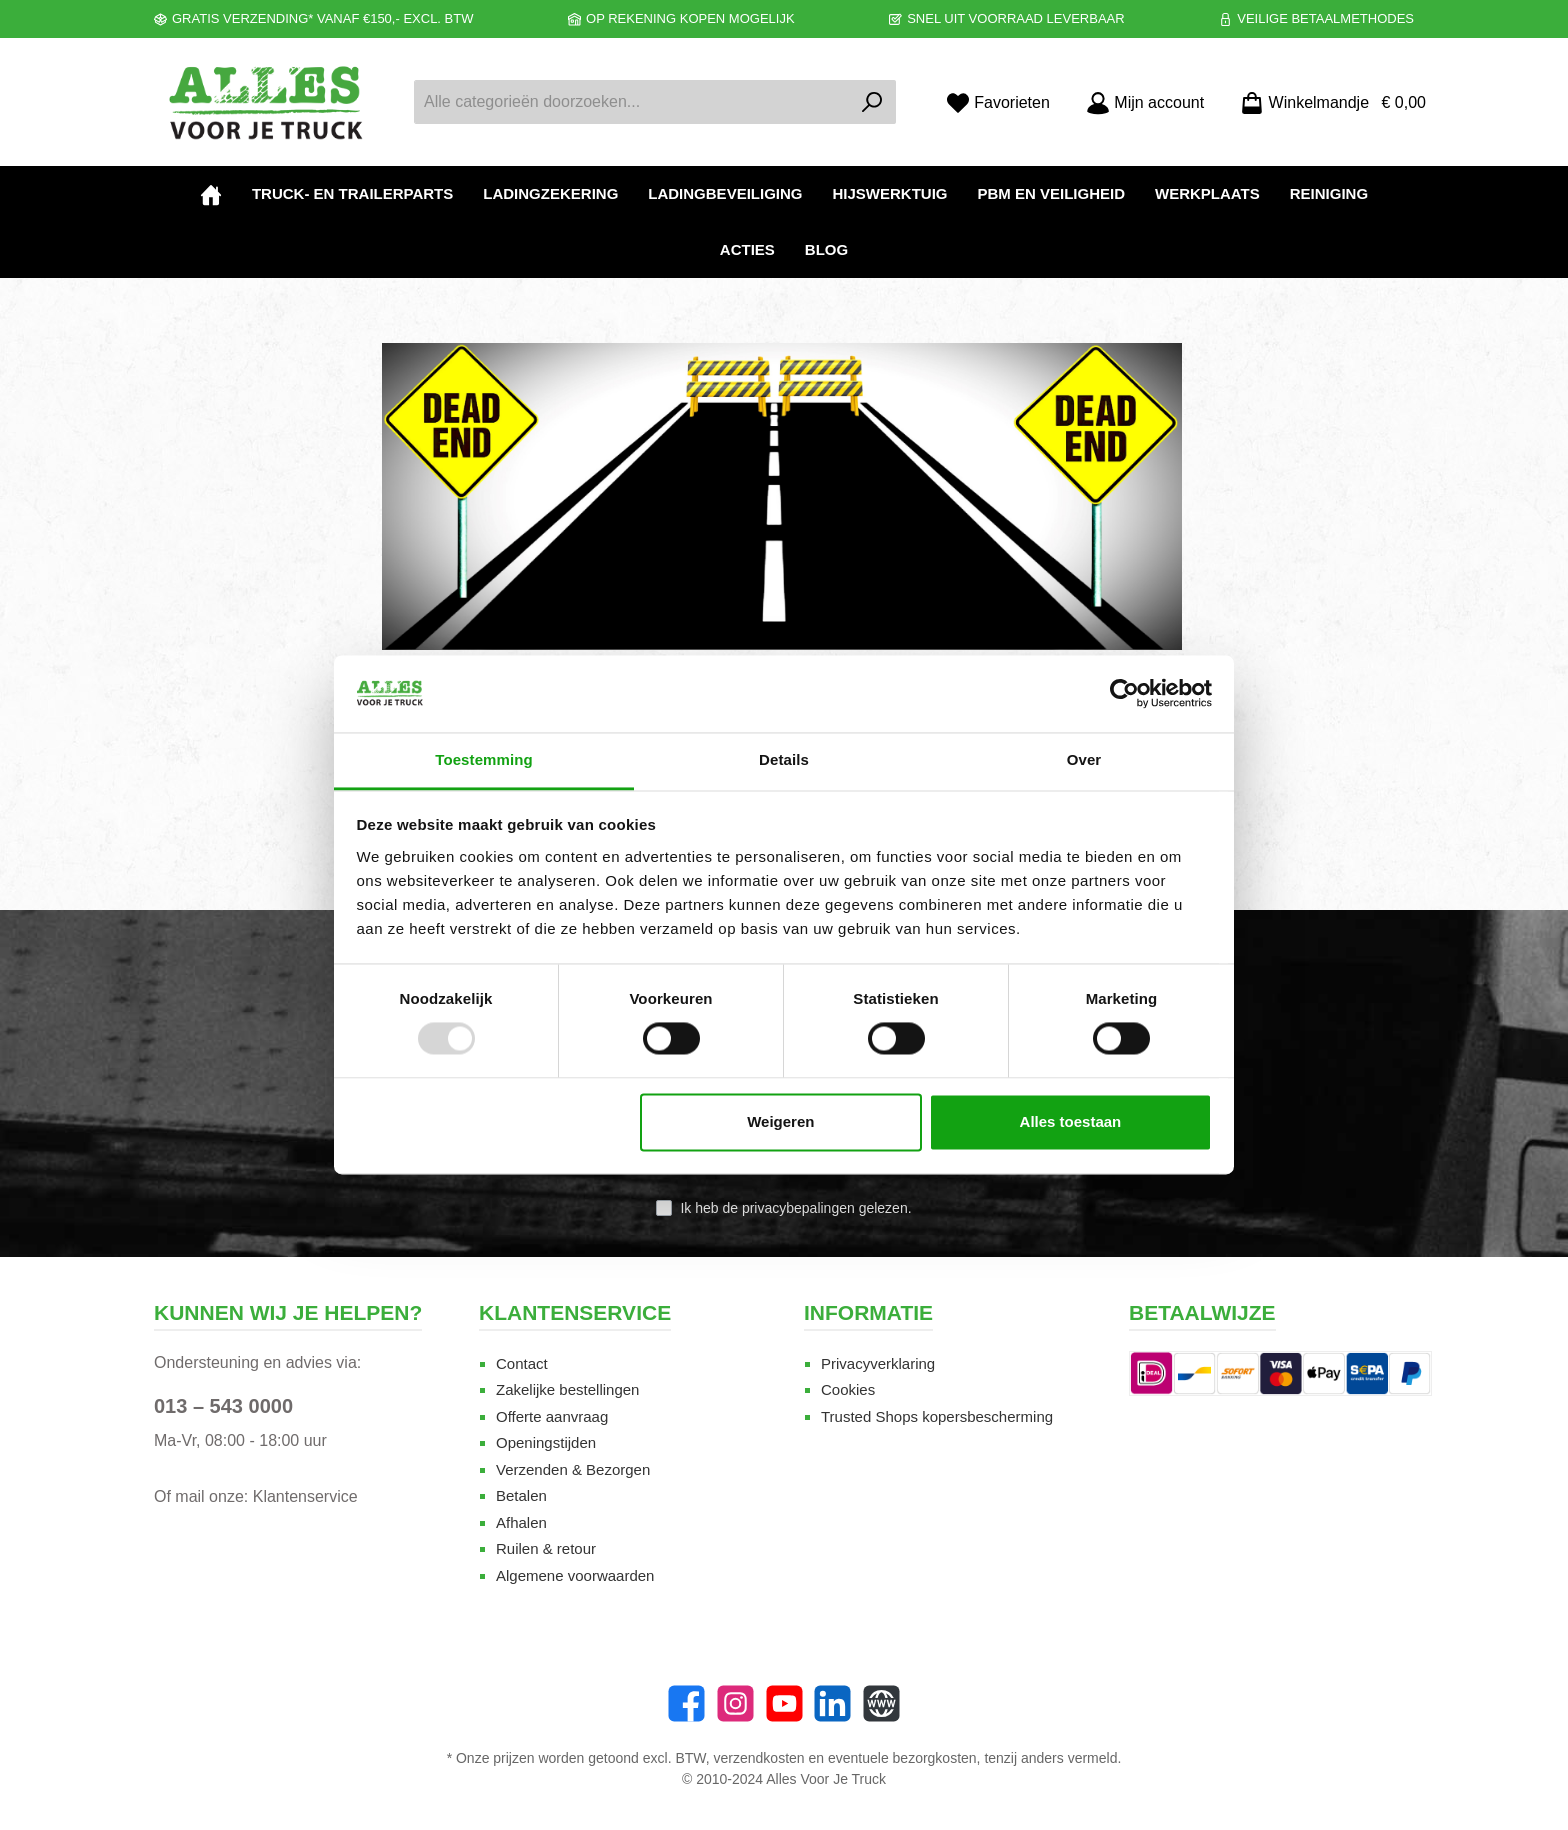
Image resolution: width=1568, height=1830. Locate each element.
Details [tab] (784, 759)
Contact (522, 1363)
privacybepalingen (798, 1208)
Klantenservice (305, 1496)
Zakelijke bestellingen (567, 1389)
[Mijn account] (1145, 102)
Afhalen (521, 1522)
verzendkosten (759, 1758)
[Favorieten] (998, 102)
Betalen (521, 1495)
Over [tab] (1084, 759)
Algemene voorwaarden (575, 1575)
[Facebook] (686, 1703)
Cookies (848, 1389)
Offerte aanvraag (552, 1416)
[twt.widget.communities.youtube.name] (784, 1703)
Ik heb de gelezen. (795, 1208)
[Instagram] (735, 1703)
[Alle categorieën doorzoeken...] (632, 102)
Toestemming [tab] (484, 759)
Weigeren (780, 1121)
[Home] (211, 194)
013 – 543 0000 (223, 1406)
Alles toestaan (1071, 1121)
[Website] (881, 1703)
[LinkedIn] (832, 1703)
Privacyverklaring (878, 1363)
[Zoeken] (872, 102)
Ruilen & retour (546, 1548)
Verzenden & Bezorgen (573, 1469)
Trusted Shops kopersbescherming (937, 1416)
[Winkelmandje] (1327, 102)
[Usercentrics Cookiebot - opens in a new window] (1124, 694)
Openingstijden (546, 1442)
